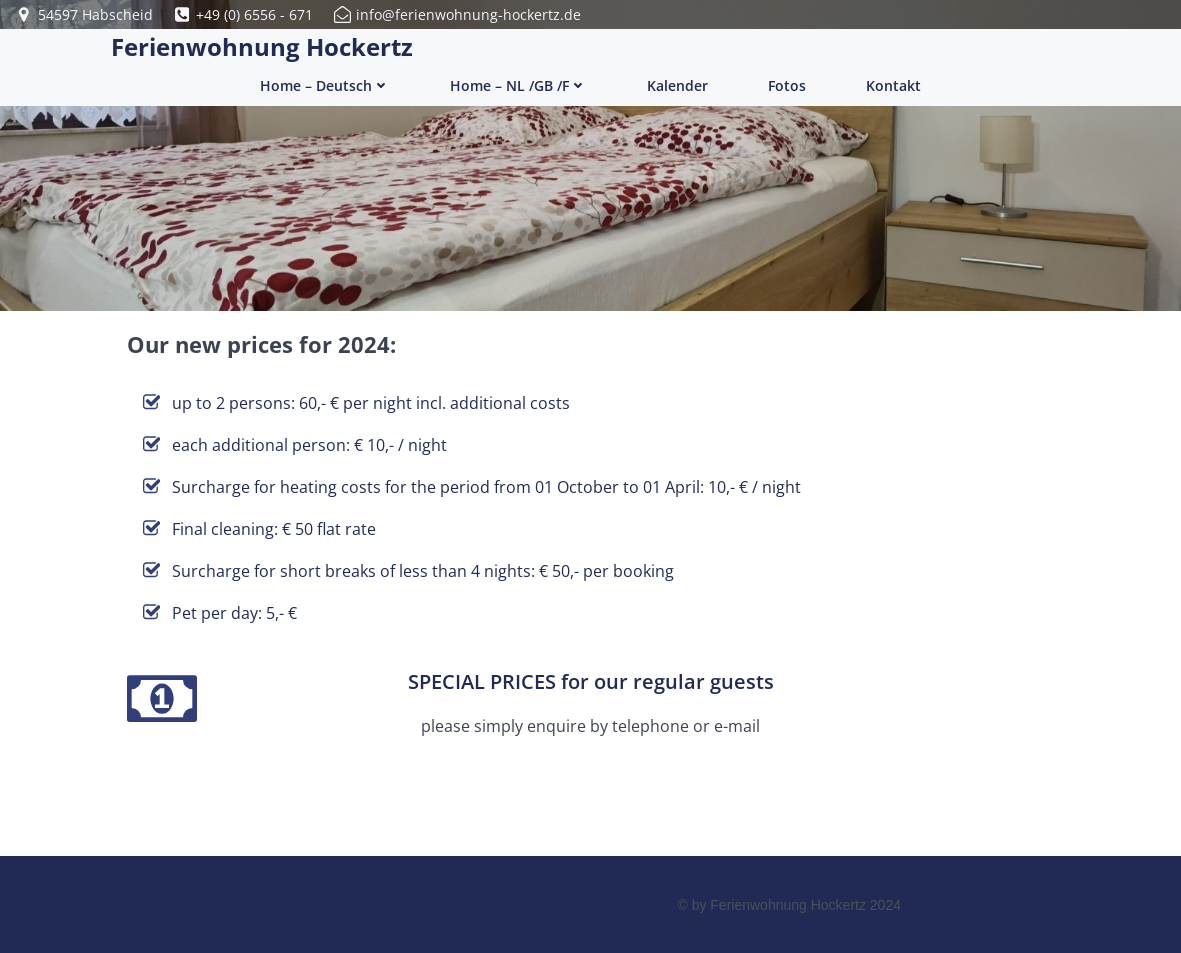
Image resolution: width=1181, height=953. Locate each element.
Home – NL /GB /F (518, 85)
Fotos (787, 85)
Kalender (677, 85)
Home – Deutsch (325, 85)
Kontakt (893, 85)
